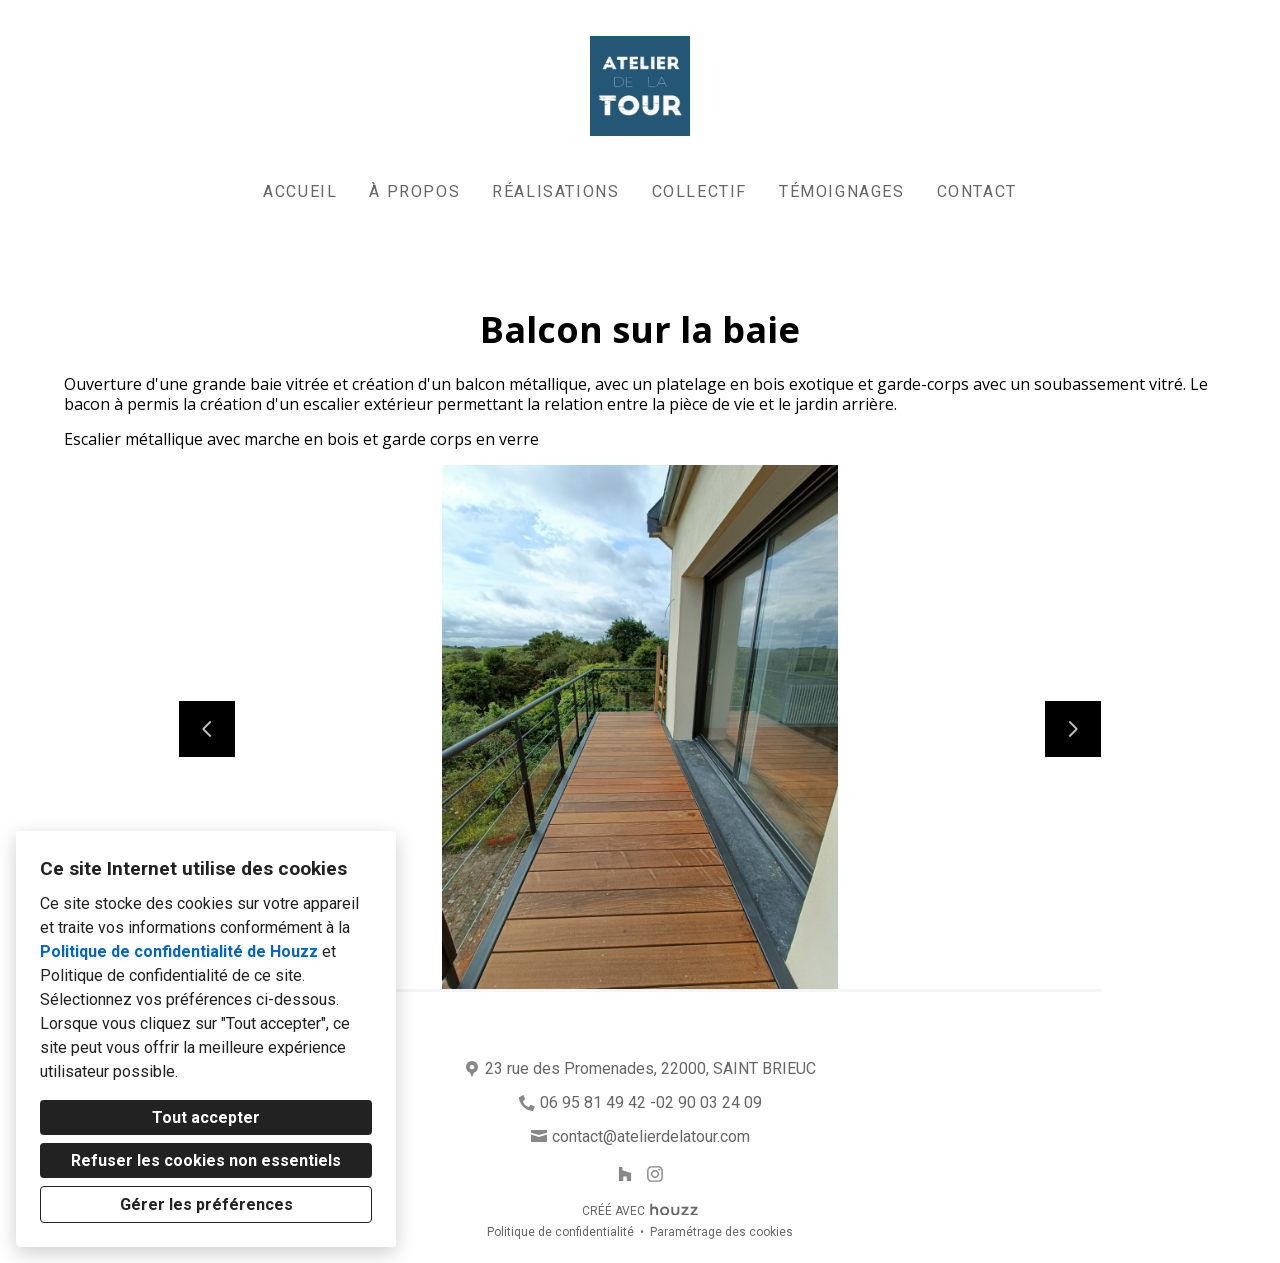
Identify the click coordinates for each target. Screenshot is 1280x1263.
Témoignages (842, 191)
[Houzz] (624, 1174)
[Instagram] (655, 1174)
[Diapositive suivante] (1073, 729)
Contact (977, 191)
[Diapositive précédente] (207, 729)
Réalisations (555, 191)
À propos (414, 191)
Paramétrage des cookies (721, 1232)
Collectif (699, 191)
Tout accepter (206, 1117)
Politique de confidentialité (560, 1232)
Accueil (300, 191)
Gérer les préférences (206, 1204)
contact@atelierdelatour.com (651, 1136)
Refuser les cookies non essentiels (206, 1160)
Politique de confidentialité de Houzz (179, 951)
